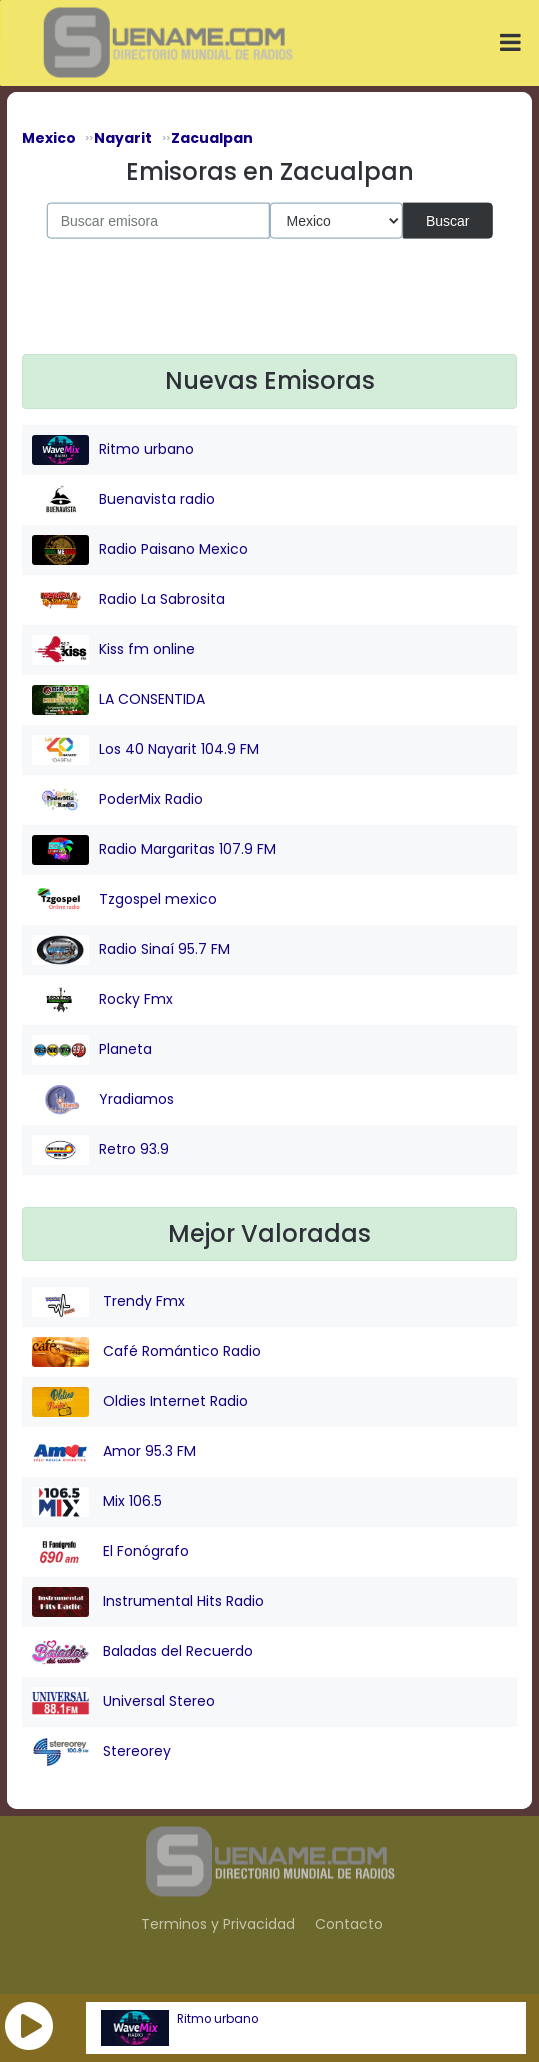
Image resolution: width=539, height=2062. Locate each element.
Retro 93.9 (100, 1150)
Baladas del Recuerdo (142, 1652)
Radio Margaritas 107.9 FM (154, 850)
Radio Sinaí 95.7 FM (131, 950)
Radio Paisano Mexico (140, 550)
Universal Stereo (123, 1702)
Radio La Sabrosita (128, 600)
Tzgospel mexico (124, 900)
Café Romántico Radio (146, 1352)
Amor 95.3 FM (114, 1452)
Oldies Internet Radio (140, 1402)
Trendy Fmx (108, 1302)
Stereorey (101, 1752)
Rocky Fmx (102, 1000)
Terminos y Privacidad (218, 1924)
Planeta (92, 1050)
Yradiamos (103, 1100)
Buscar (448, 220)
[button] (29, 2026)
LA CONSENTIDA (118, 700)
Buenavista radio (123, 500)
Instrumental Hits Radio (148, 1602)
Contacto (349, 1924)
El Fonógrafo (110, 1552)
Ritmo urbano (217, 2019)
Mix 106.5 (97, 1502)
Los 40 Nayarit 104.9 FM (145, 750)
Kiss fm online (113, 650)
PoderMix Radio (117, 800)
